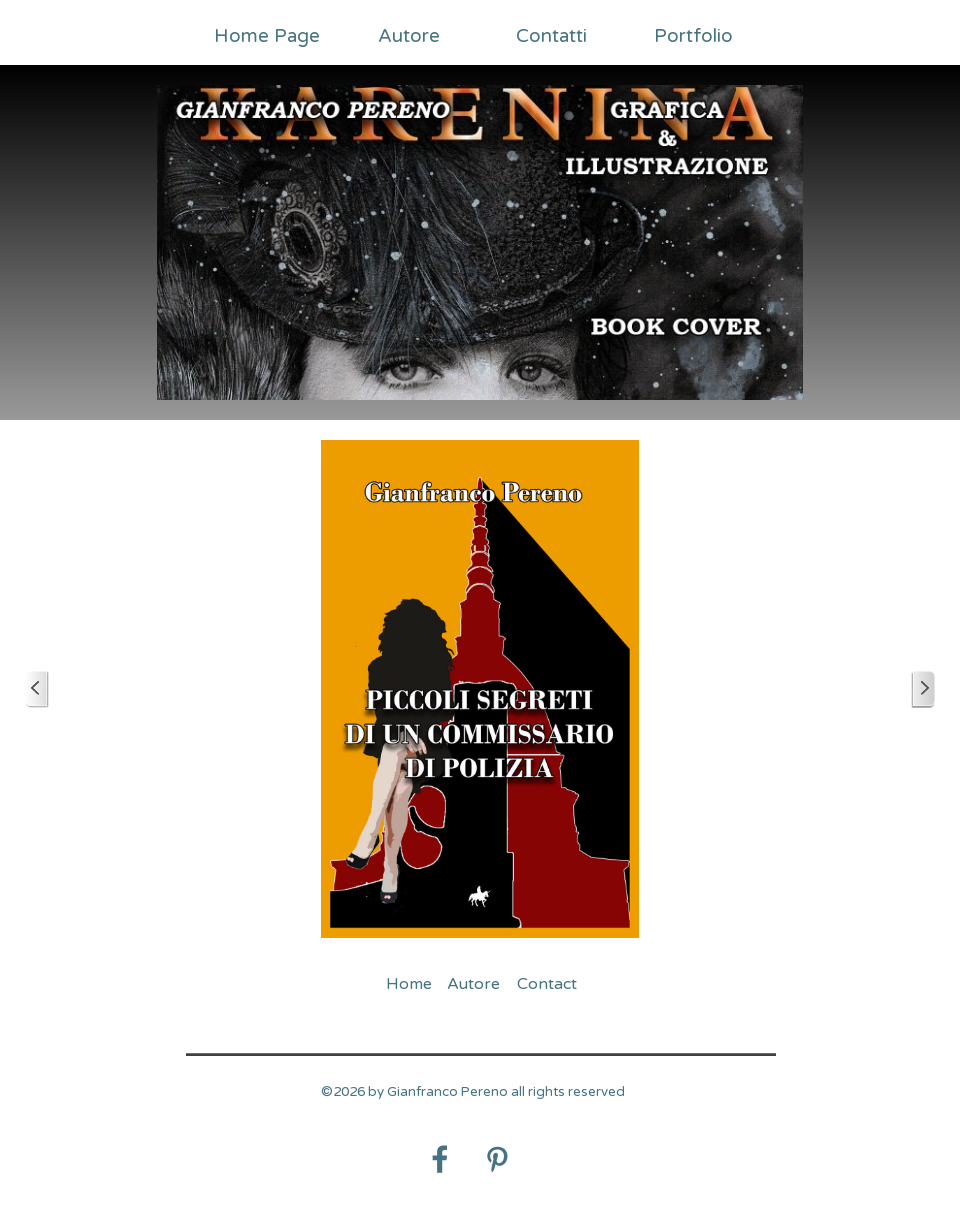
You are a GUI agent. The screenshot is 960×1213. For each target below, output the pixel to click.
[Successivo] (923, 689)
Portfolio (693, 36)
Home (409, 984)
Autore (409, 36)
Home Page (267, 36)
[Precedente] (37, 689)
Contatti (551, 36)
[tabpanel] (473, 1103)
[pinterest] (497, 1159)
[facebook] (440, 1159)
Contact (547, 984)
